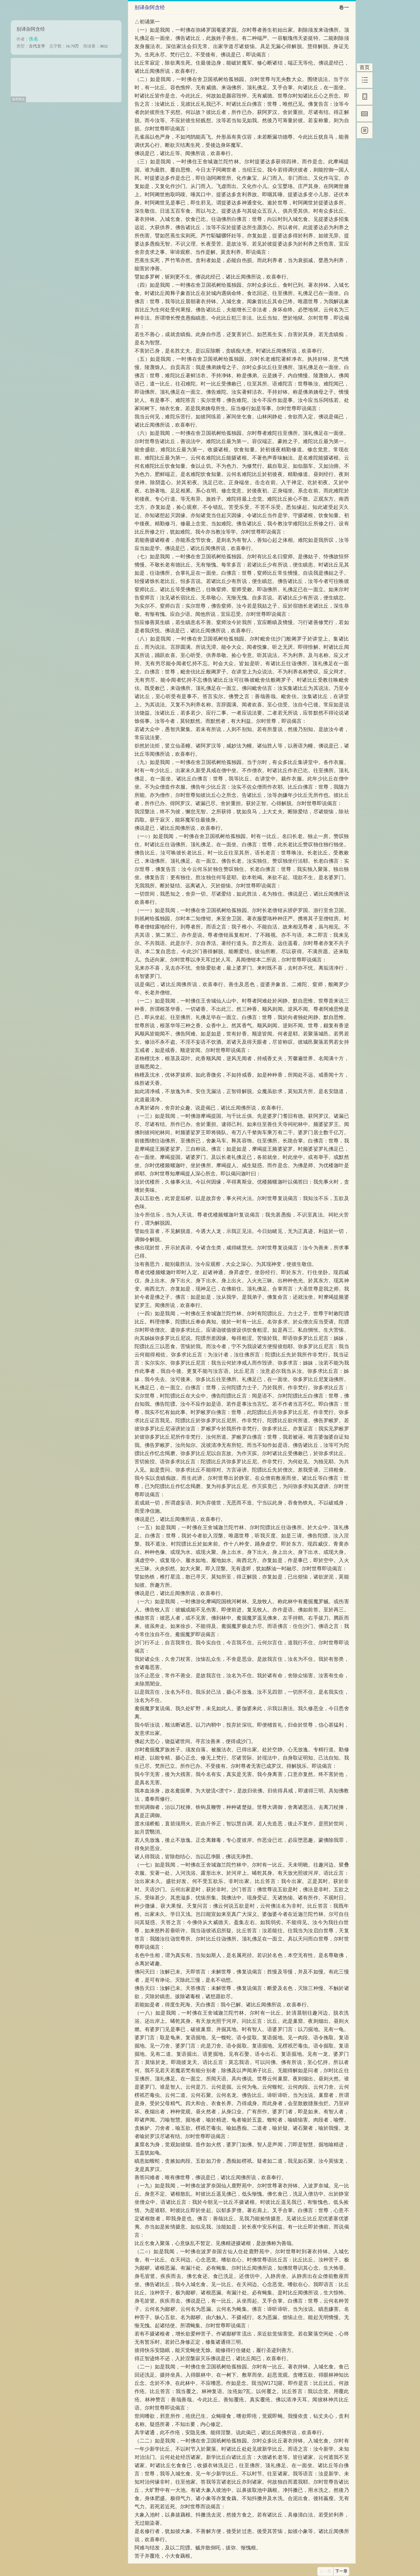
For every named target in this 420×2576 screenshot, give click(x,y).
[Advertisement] (66, 77)
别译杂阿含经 (30, 29)
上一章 (325, 2571)
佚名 (33, 38)
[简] (365, 130)
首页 (365, 67)
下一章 (341, 2571)
